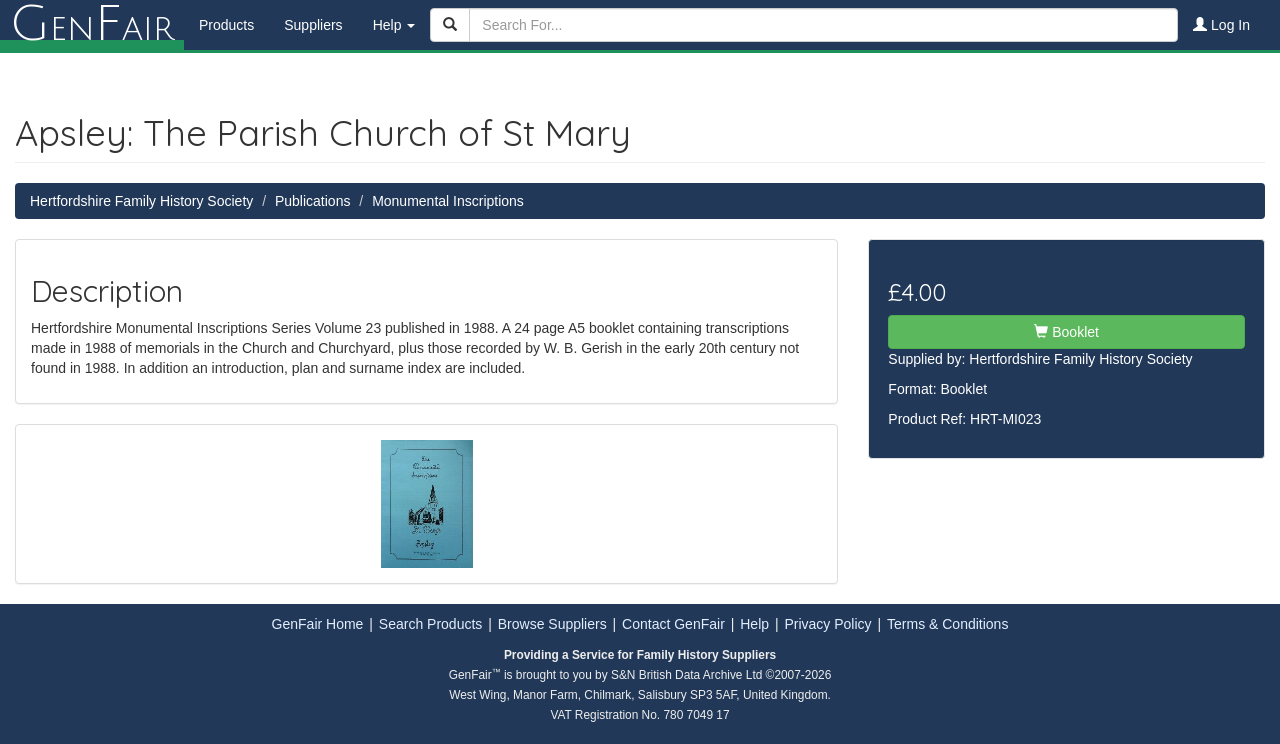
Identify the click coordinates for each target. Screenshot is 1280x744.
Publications (313, 201)
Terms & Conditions (947, 624)
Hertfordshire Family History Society (141, 201)
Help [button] (394, 25)
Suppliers (313, 25)
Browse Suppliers (552, 624)
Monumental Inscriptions (448, 201)
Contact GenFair (673, 624)
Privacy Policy (827, 624)
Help (754, 624)
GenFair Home (318, 624)
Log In (1221, 25)
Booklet (1066, 332)
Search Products (431, 624)
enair (92, 25)
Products (226, 25)
